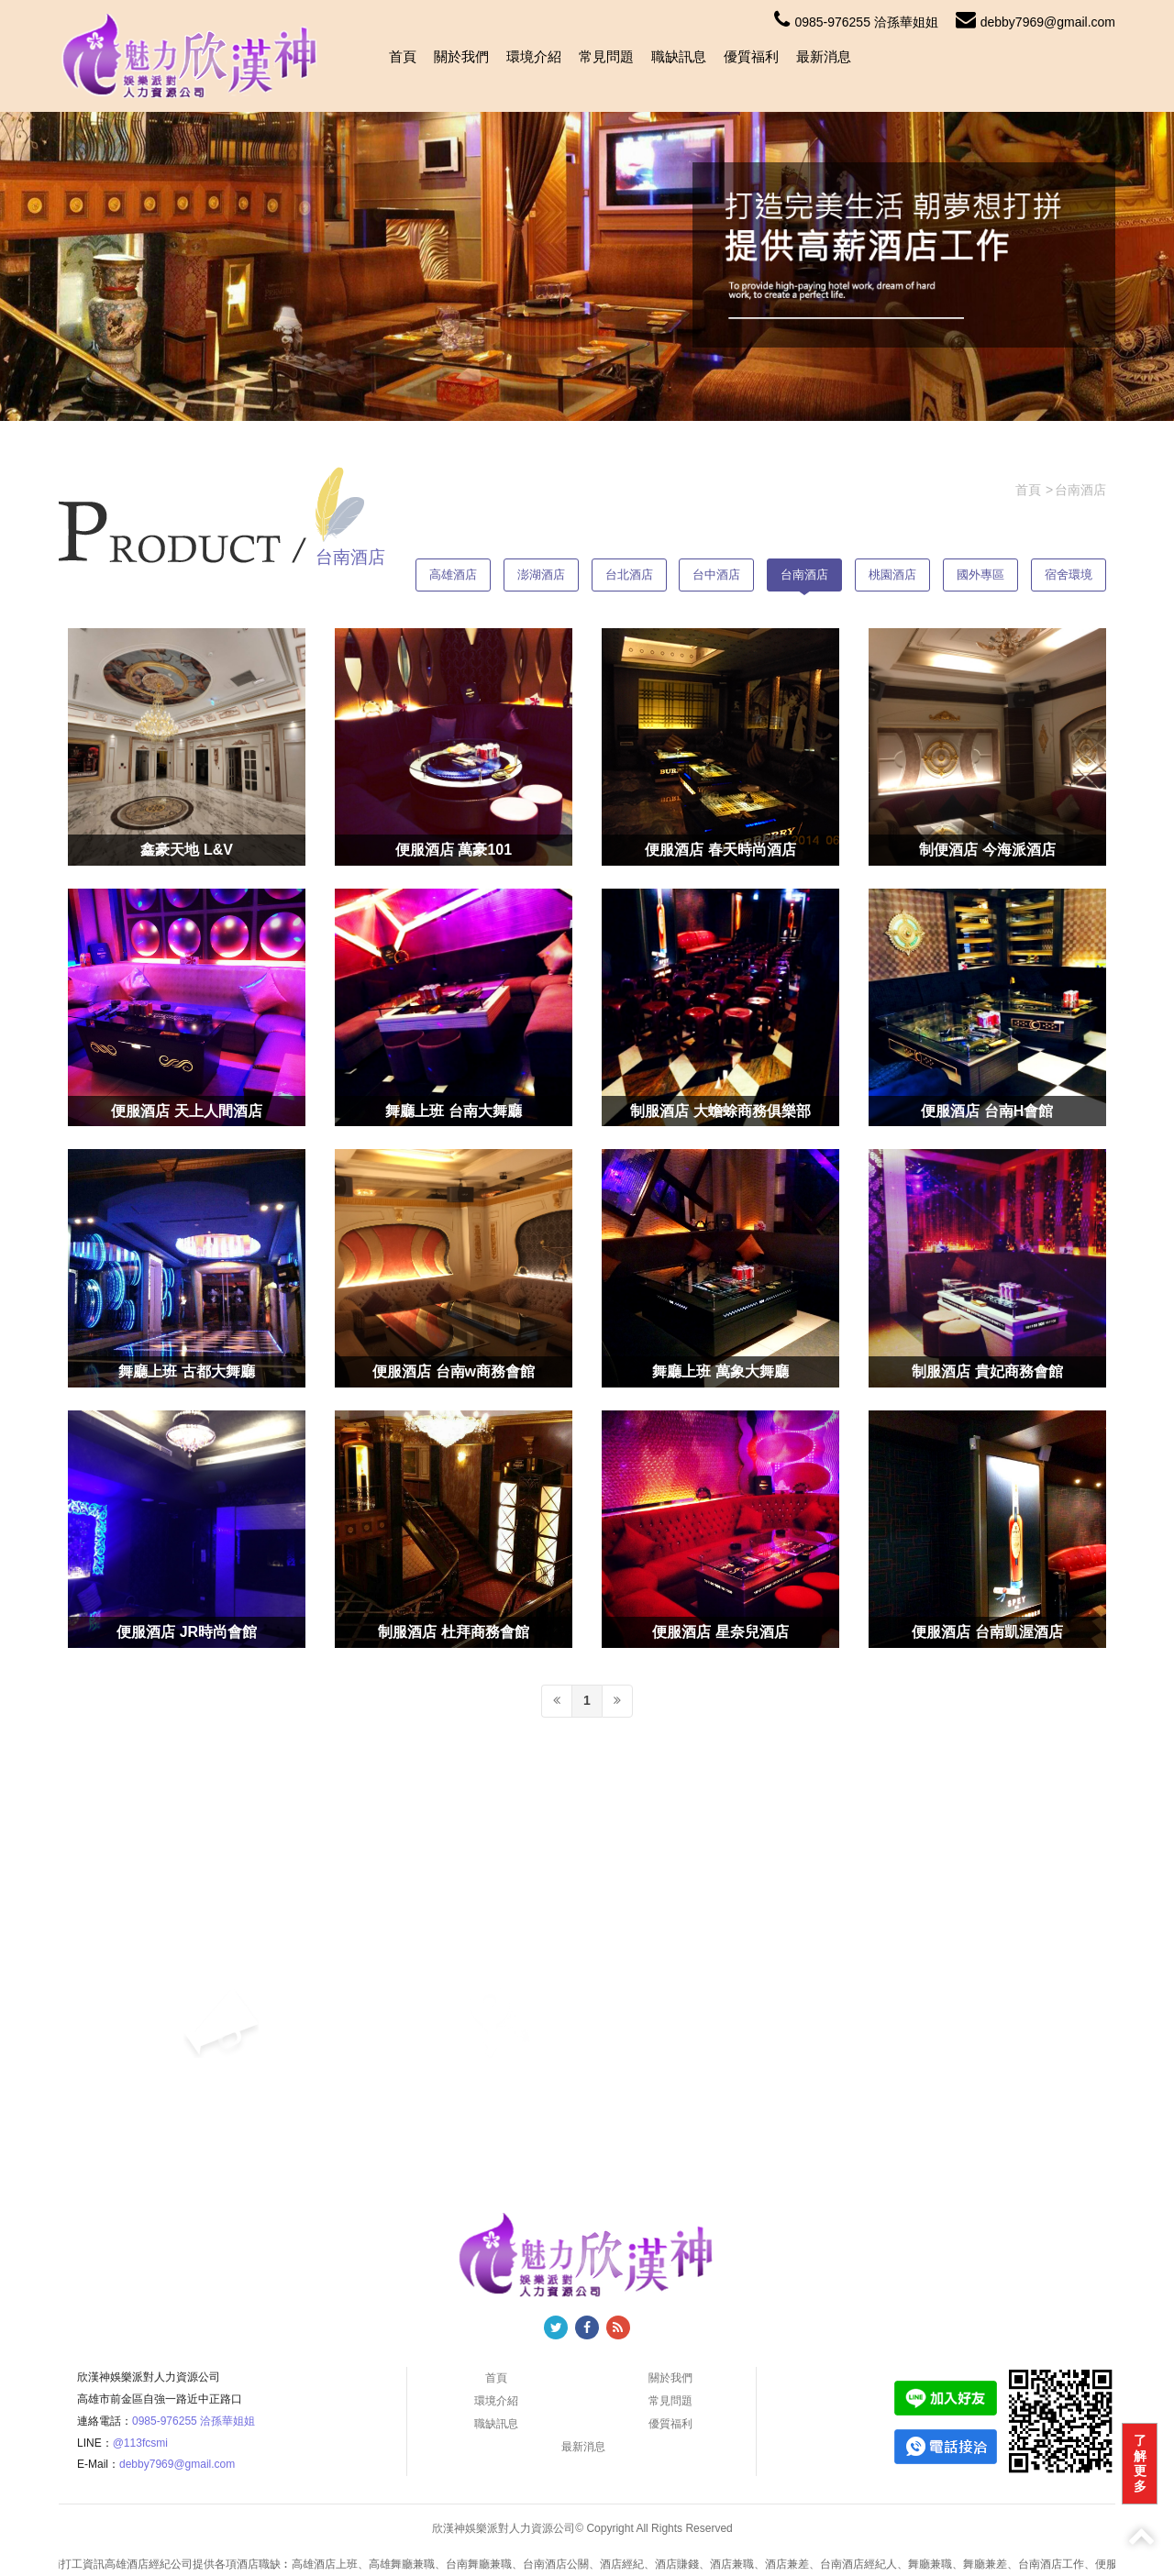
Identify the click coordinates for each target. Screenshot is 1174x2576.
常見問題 (606, 56)
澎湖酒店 (541, 574)
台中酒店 (716, 574)
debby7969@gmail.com (1035, 22)
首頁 (402, 56)
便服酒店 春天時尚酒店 (720, 849)
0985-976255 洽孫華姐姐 (855, 22)
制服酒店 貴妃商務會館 (987, 1371)
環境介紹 (533, 56)
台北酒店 (629, 574)
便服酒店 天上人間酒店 (186, 1111)
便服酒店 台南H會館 (987, 1111)
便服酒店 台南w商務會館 (453, 1371)
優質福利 (751, 56)
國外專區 (980, 574)
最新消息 (823, 56)
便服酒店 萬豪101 (453, 849)
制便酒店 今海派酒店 (987, 849)
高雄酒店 (453, 574)
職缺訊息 (678, 56)
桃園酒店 (892, 574)
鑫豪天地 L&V (186, 849)
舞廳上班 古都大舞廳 (186, 1371)
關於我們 (461, 56)
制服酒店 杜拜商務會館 (453, 1632)
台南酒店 (804, 574)
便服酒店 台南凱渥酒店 (987, 1632)
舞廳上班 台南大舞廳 (453, 1111)
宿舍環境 (1068, 574)
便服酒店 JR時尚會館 (186, 1632)
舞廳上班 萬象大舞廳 (720, 1371)
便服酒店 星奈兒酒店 (720, 1632)
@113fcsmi (140, 2443)
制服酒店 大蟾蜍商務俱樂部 (720, 1111)
